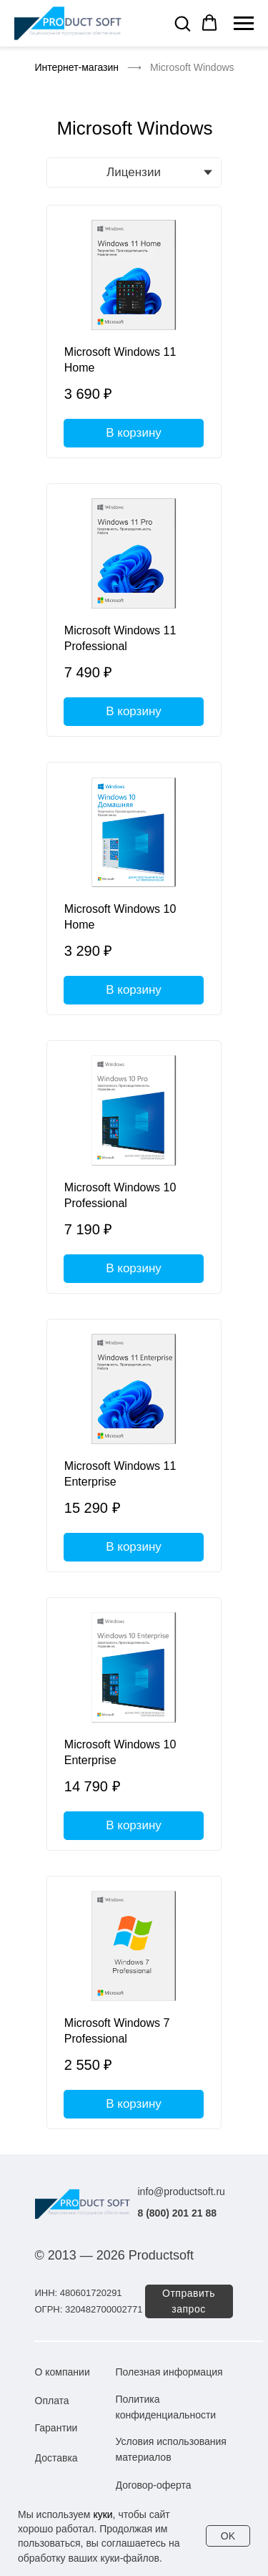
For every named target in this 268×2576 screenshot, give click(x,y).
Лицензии (133, 172)
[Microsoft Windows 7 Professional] (134, 2002)
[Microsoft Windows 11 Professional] (134, 610)
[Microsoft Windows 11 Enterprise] (134, 1445)
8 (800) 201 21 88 (177, 2213)
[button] (182, 23)
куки (102, 2514)
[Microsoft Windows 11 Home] (134, 331)
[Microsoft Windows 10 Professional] (134, 1167)
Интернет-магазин (77, 67)
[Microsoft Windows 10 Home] (134, 888)
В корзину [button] (134, 433)
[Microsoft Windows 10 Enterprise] (134, 1724)
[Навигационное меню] (244, 23)
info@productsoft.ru (181, 2191)
